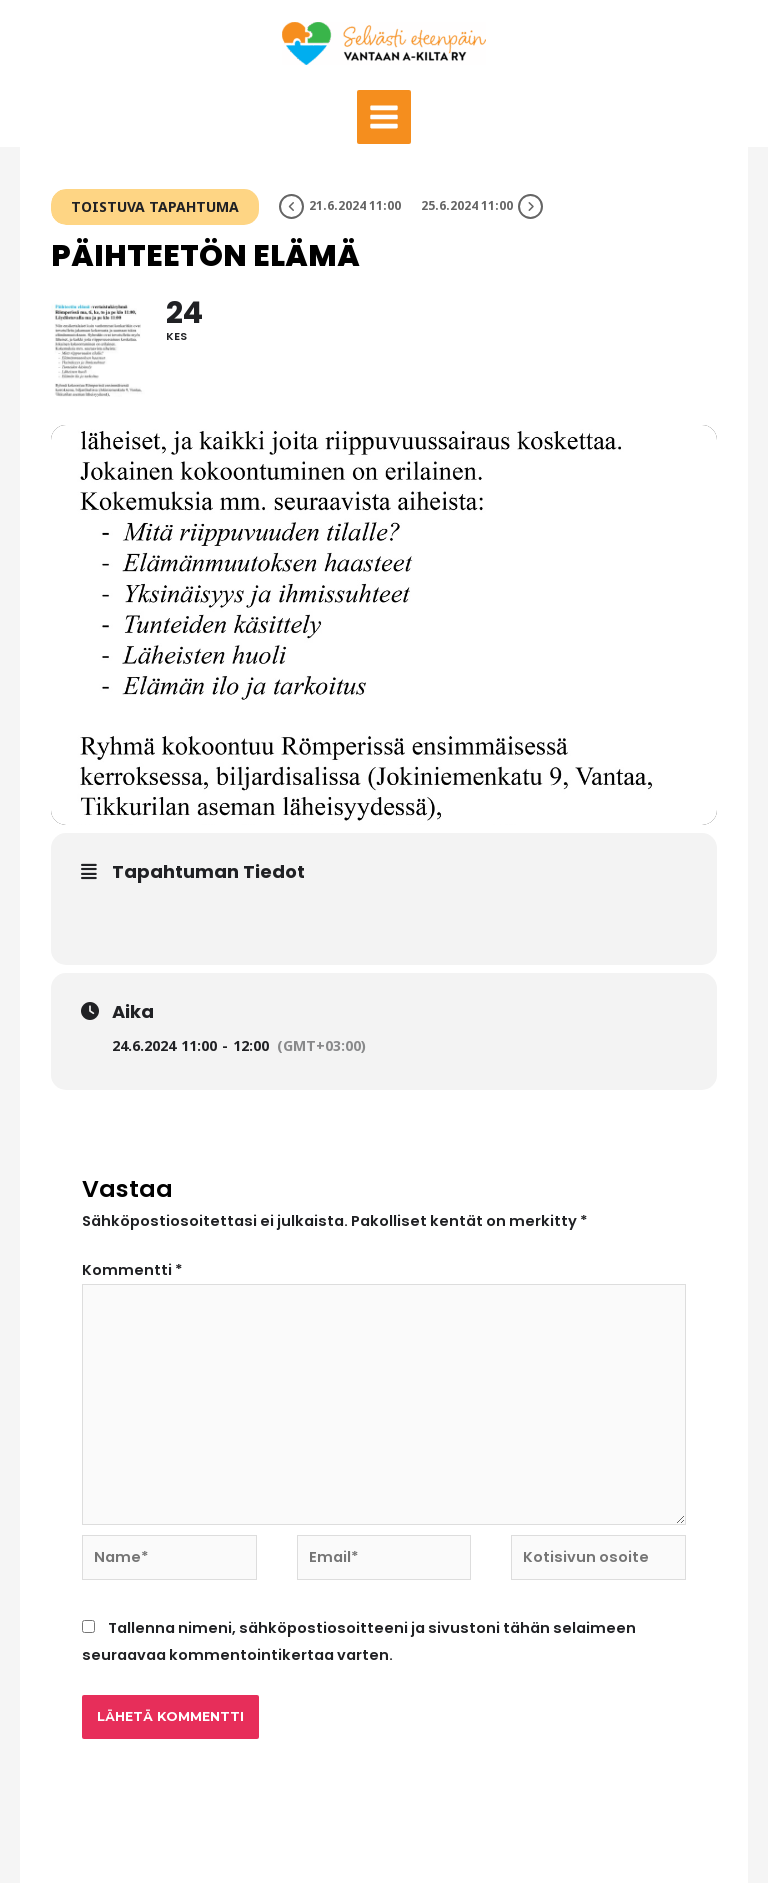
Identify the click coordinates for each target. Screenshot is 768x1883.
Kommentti (132, 1270)
